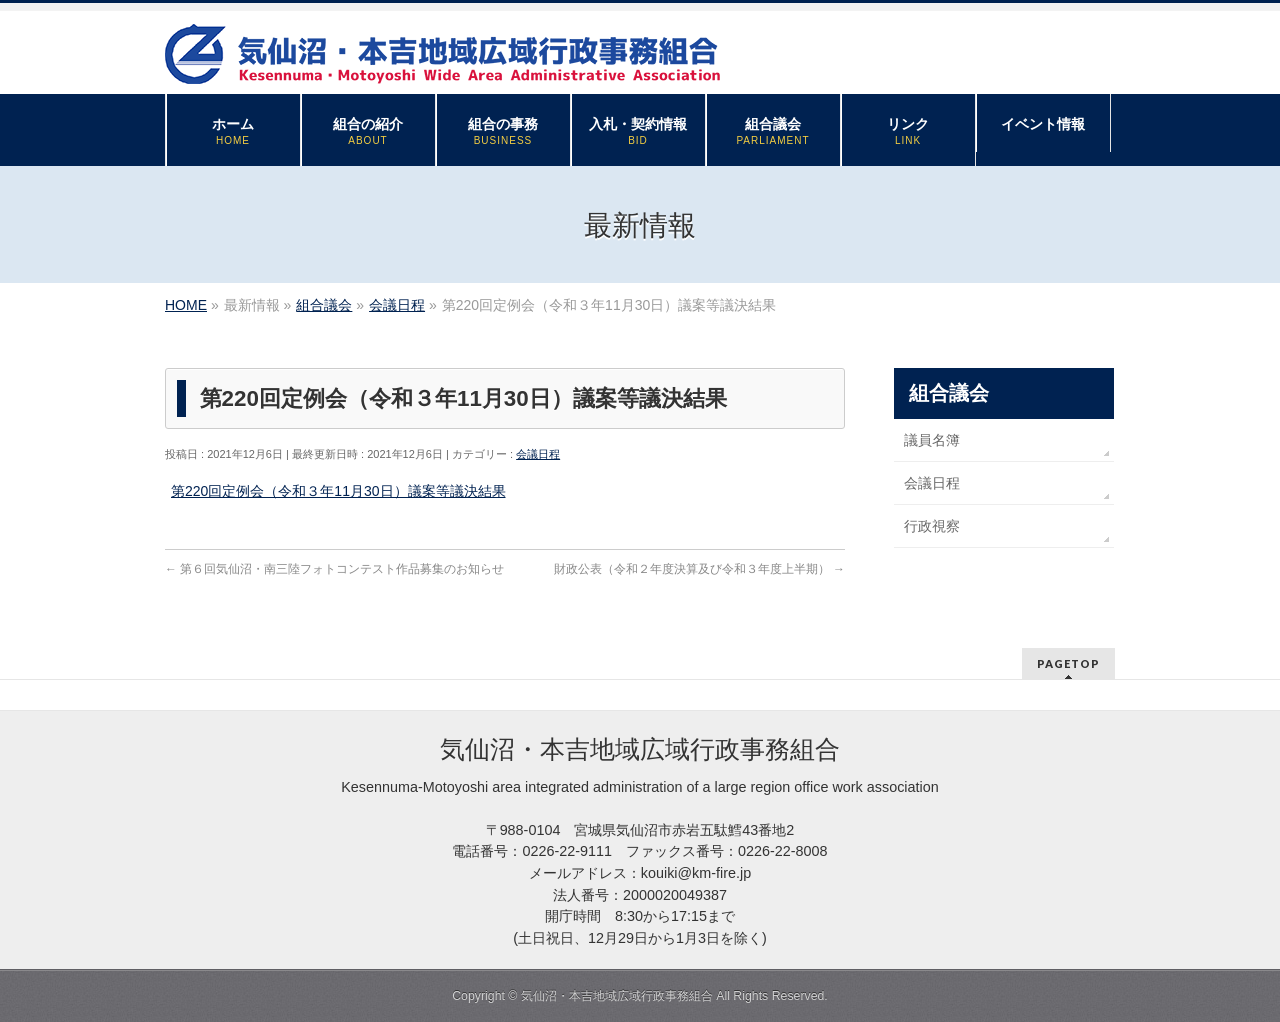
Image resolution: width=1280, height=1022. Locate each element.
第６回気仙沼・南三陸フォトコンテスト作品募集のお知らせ (334, 569)
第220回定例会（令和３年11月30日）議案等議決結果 (338, 491)
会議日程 (538, 454)
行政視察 (932, 526)
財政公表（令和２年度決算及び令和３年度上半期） (699, 569)
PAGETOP (1068, 663)
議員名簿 (932, 440)
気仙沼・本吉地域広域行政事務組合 (617, 996)
